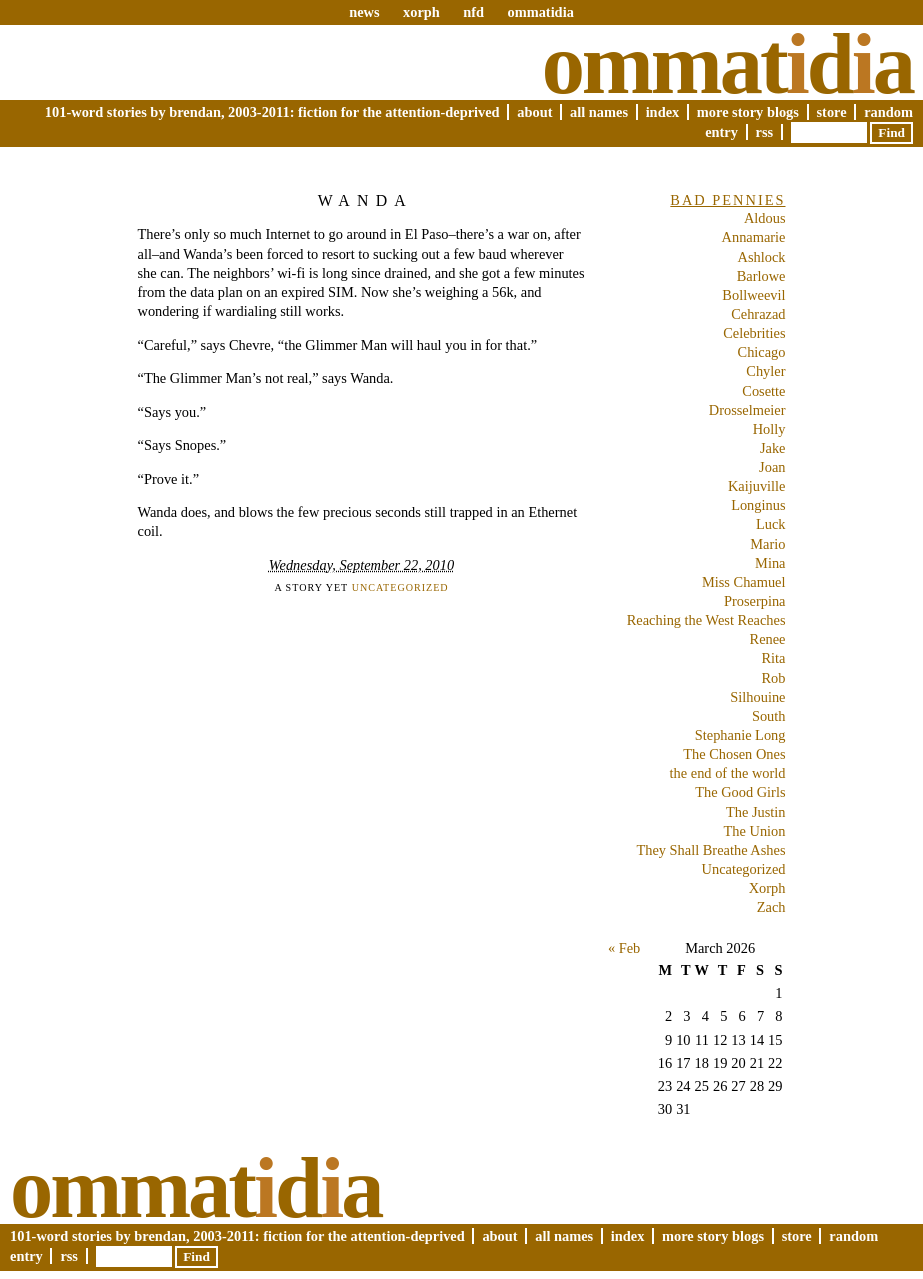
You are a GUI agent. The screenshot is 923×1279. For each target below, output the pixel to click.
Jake (773, 448)
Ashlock (762, 257)
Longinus (758, 505)
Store (832, 112)
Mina (770, 563)
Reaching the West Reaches (706, 620)
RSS (765, 132)
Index (663, 112)
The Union (755, 831)
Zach (771, 907)
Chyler (765, 371)
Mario (767, 544)
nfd (473, 12)
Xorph (767, 888)
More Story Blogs (748, 112)
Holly (769, 429)
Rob (774, 678)
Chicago (762, 352)
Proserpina (755, 601)
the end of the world (728, 773)
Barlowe (761, 276)
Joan (772, 467)
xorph (421, 12)
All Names (599, 112)
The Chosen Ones (734, 754)
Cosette (763, 391)
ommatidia (540, 12)
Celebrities (754, 333)
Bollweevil (753, 295)
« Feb (624, 948)
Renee (768, 639)
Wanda (365, 200)
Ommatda (727, 64)
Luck (771, 524)
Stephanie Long (740, 735)
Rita (774, 658)
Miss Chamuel (744, 582)
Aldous (765, 218)
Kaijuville (757, 486)
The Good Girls (740, 792)
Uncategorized (400, 587)
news (364, 12)
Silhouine (757, 697)
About (534, 112)
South (769, 716)
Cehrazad (758, 314)
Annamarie (754, 237)
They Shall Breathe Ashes (710, 850)
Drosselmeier (747, 410)
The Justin (756, 812)
